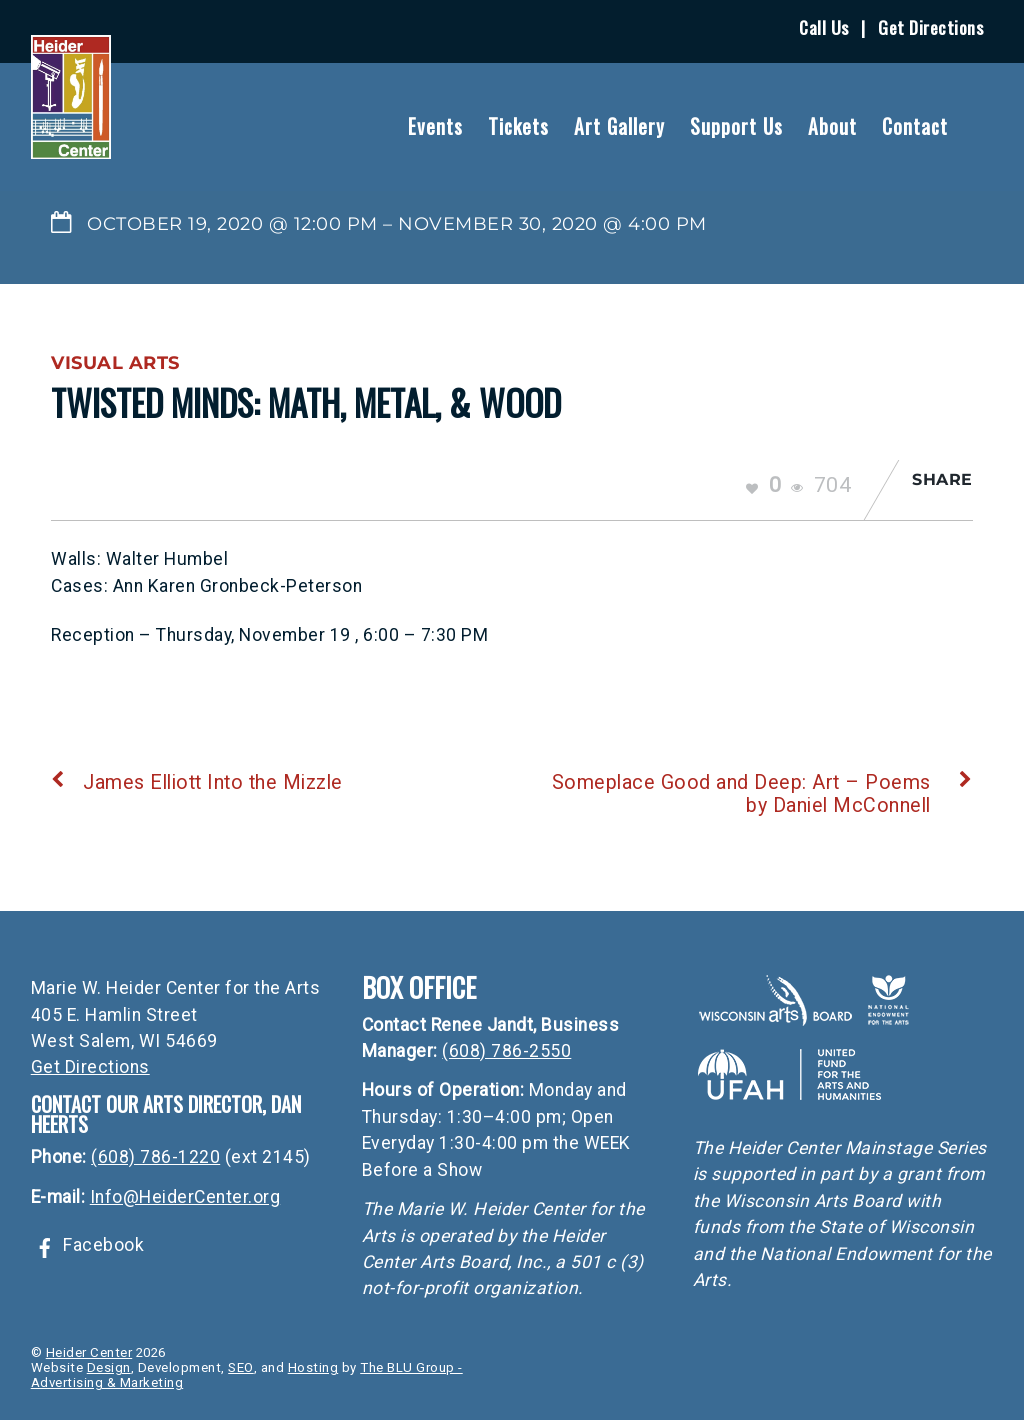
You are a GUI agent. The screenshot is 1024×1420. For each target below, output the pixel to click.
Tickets (518, 126)
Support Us (736, 126)
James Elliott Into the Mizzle (197, 782)
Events (435, 126)
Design (109, 1367)
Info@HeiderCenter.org (185, 1197)
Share (942, 479)
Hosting (313, 1367)
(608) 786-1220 (155, 1157)
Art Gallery (619, 126)
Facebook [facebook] (88, 1245)
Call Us (824, 27)
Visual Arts (115, 362)
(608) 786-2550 (506, 1051)
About (832, 126)
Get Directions (930, 27)
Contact (915, 126)
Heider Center (89, 1352)
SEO (241, 1367)
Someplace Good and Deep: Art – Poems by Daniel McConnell (762, 794)
